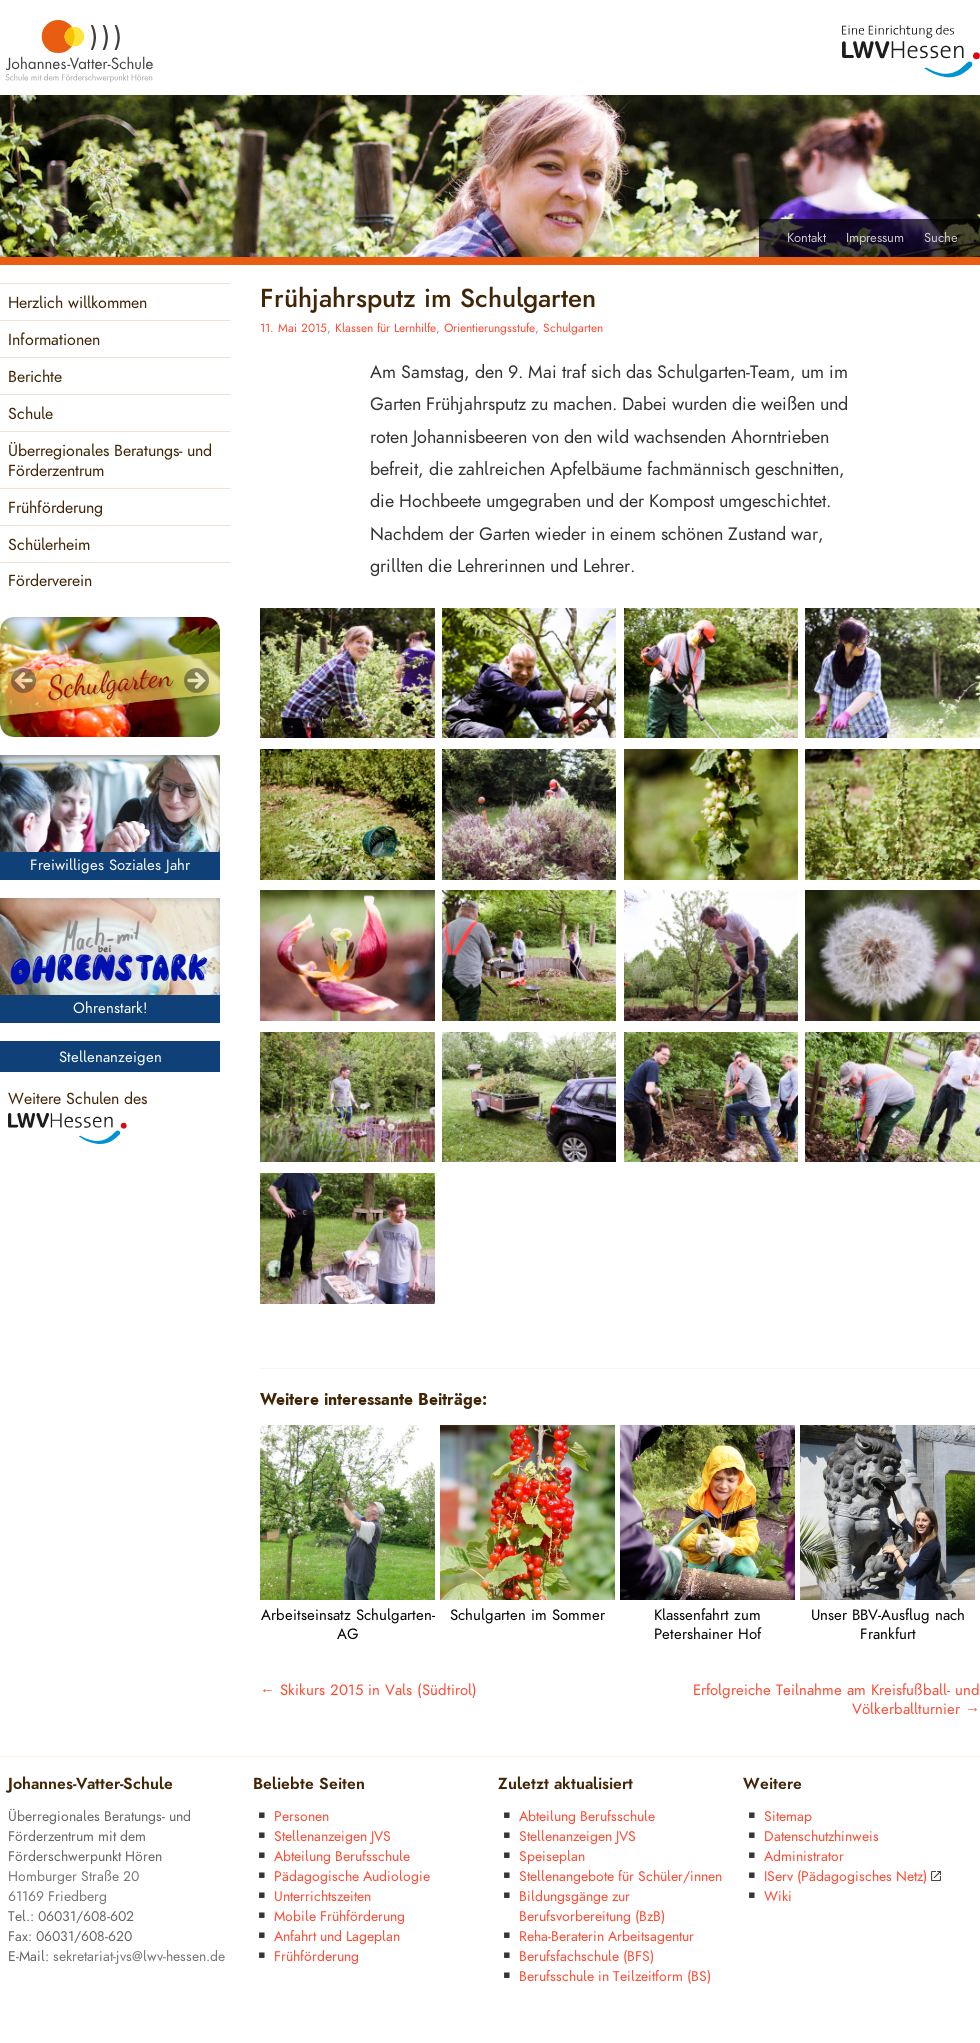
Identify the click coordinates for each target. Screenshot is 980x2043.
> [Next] (195, 682)
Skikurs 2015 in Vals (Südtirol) (368, 1690)
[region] (110, 677)
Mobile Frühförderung (339, 1916)
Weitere (772, 1784)
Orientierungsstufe (489, 328)
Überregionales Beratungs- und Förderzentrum (110, 461)
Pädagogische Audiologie (352, 1876)
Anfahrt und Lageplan (337, 1936)
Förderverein (50, 581)
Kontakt (806, 238)
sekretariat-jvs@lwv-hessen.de (139, 1956)
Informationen (54, 340)
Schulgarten (573, 328)
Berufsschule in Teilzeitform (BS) (615, 1976)
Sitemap (788, 1816)
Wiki (778, 1896)
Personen (301, 1816)
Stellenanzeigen (110, 1057)
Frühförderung (55, 508)
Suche (941, 238)
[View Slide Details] (110, 677)
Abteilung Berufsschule (342, 1856)
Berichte (35, 377)
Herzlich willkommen (77, 303)
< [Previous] (25, 682)
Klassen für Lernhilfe (385, 328)
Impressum (875, 238)
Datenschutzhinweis (821, 1836)
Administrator (804, 1856)
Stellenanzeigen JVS (332, 1836)
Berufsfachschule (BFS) (586, 1956)
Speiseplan (552, 1856)
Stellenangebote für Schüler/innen (620, 1876)
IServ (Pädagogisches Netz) (852, 1876)
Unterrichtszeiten (322, 1896)
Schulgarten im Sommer (527, 1615)
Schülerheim (49, 545)
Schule (30, 414)
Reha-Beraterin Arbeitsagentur (606, 1936)
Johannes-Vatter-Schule (90, 1784)
